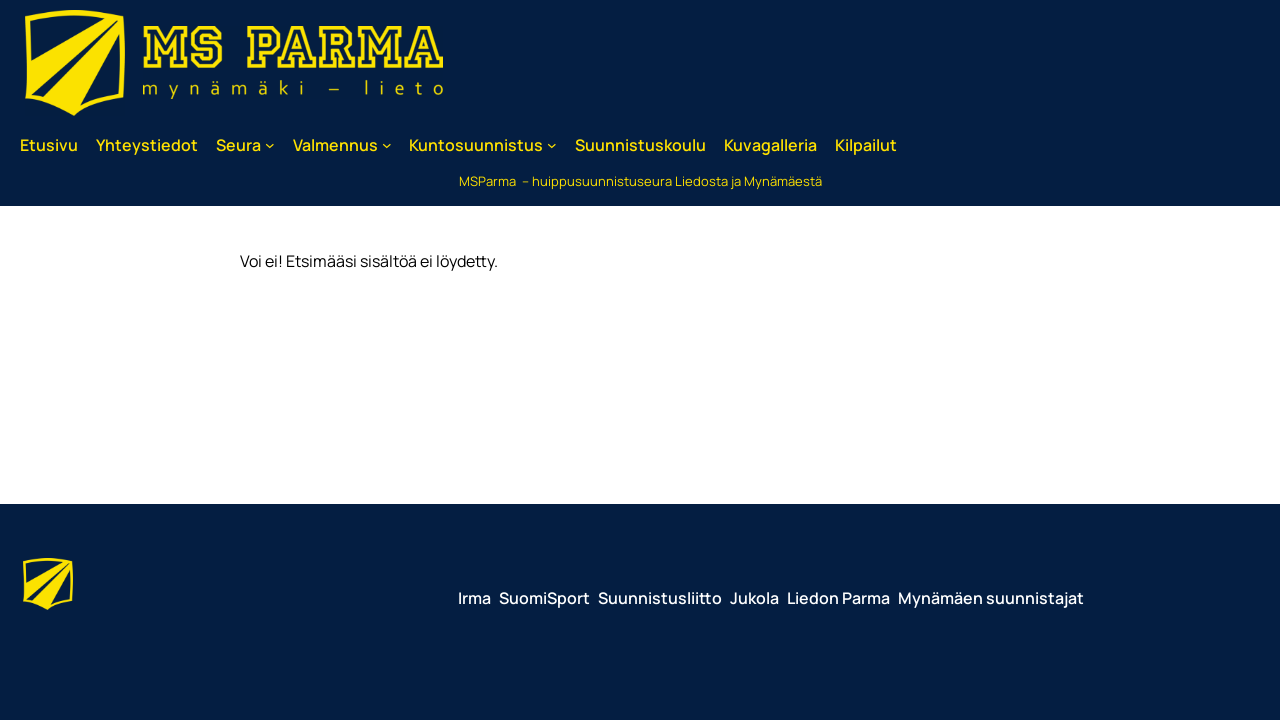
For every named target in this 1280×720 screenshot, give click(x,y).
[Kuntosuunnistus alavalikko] (552, 145)
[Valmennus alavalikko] (387, 145)
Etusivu (49, 145)
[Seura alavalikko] (270, 145)
